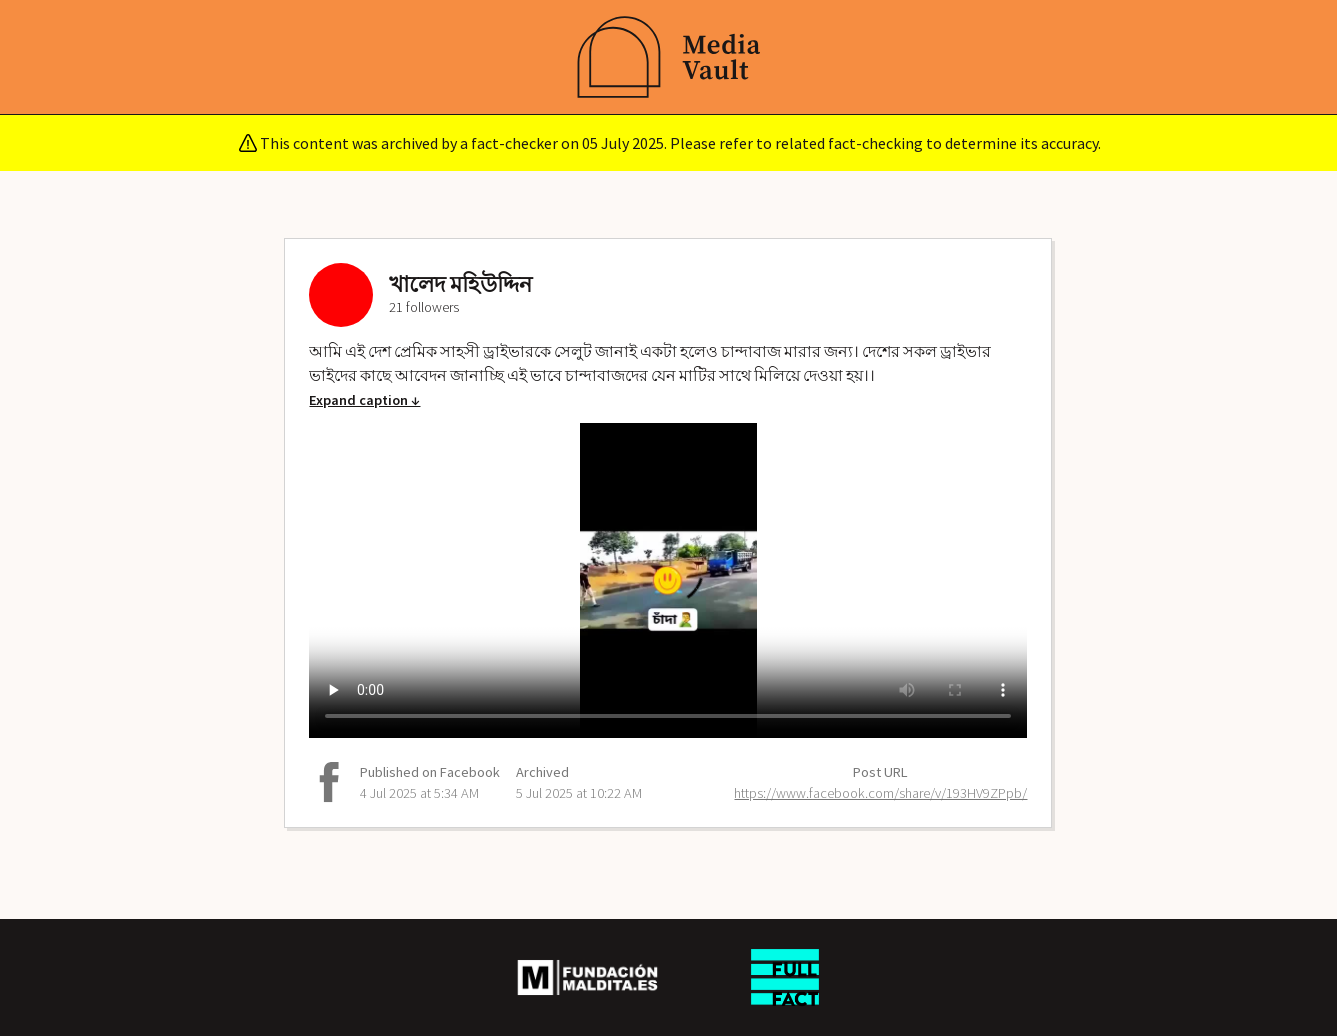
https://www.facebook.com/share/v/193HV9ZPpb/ (880, 793)
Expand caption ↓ (364, 400)
